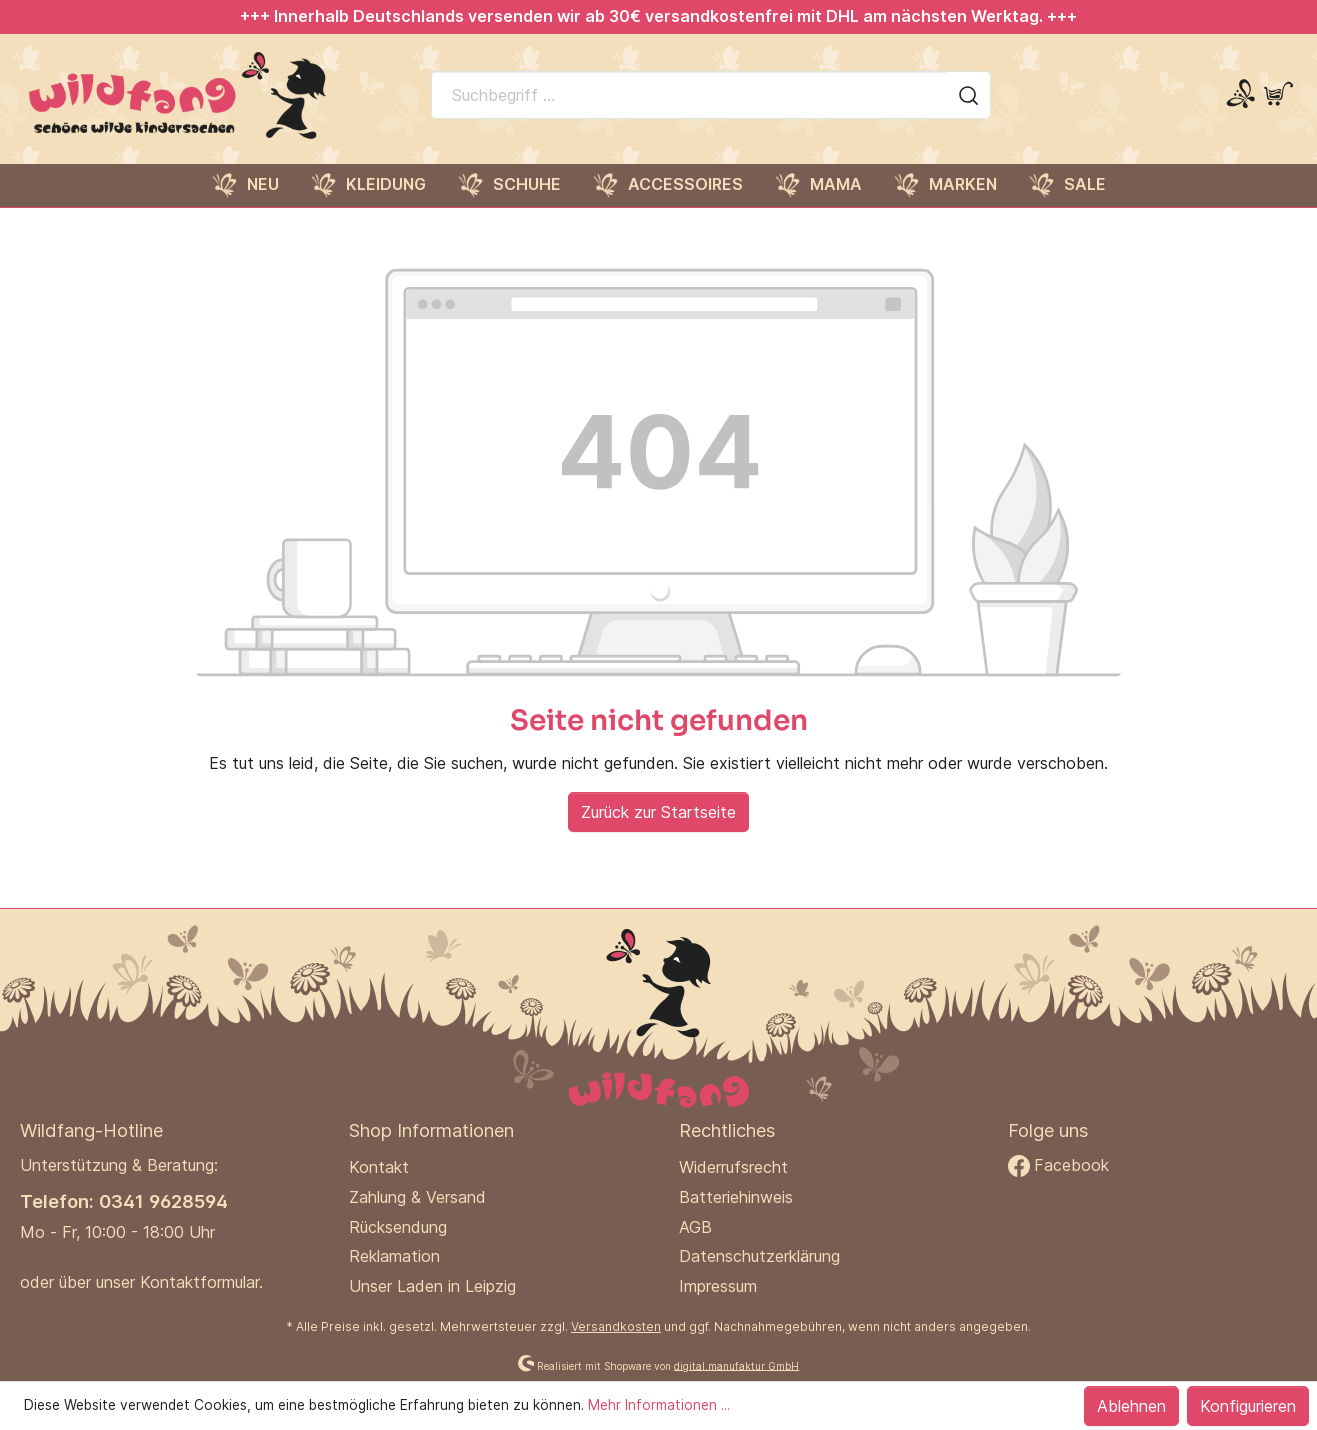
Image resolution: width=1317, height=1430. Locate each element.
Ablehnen (1131, 1406)
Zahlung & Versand (417, 1197)
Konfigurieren (1248, 1406)
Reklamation (394, 1256)
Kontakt (379, 1167)
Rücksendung (398, 1227)
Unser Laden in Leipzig (432, 1286)
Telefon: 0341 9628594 (124, 1201)
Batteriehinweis (736, 1197)
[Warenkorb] (1278, 95)
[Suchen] (969, 95)
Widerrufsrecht (733, 1167)
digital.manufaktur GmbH (736, 1365)
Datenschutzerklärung (759, 1256)
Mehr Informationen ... (659, 1405)
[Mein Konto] (1240, 95)
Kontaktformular (199, 1282)
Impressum (718, 1286)
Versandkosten (616, 1326)
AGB (695, 1227)
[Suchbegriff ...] (689, 95)
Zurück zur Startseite (658, 812)
